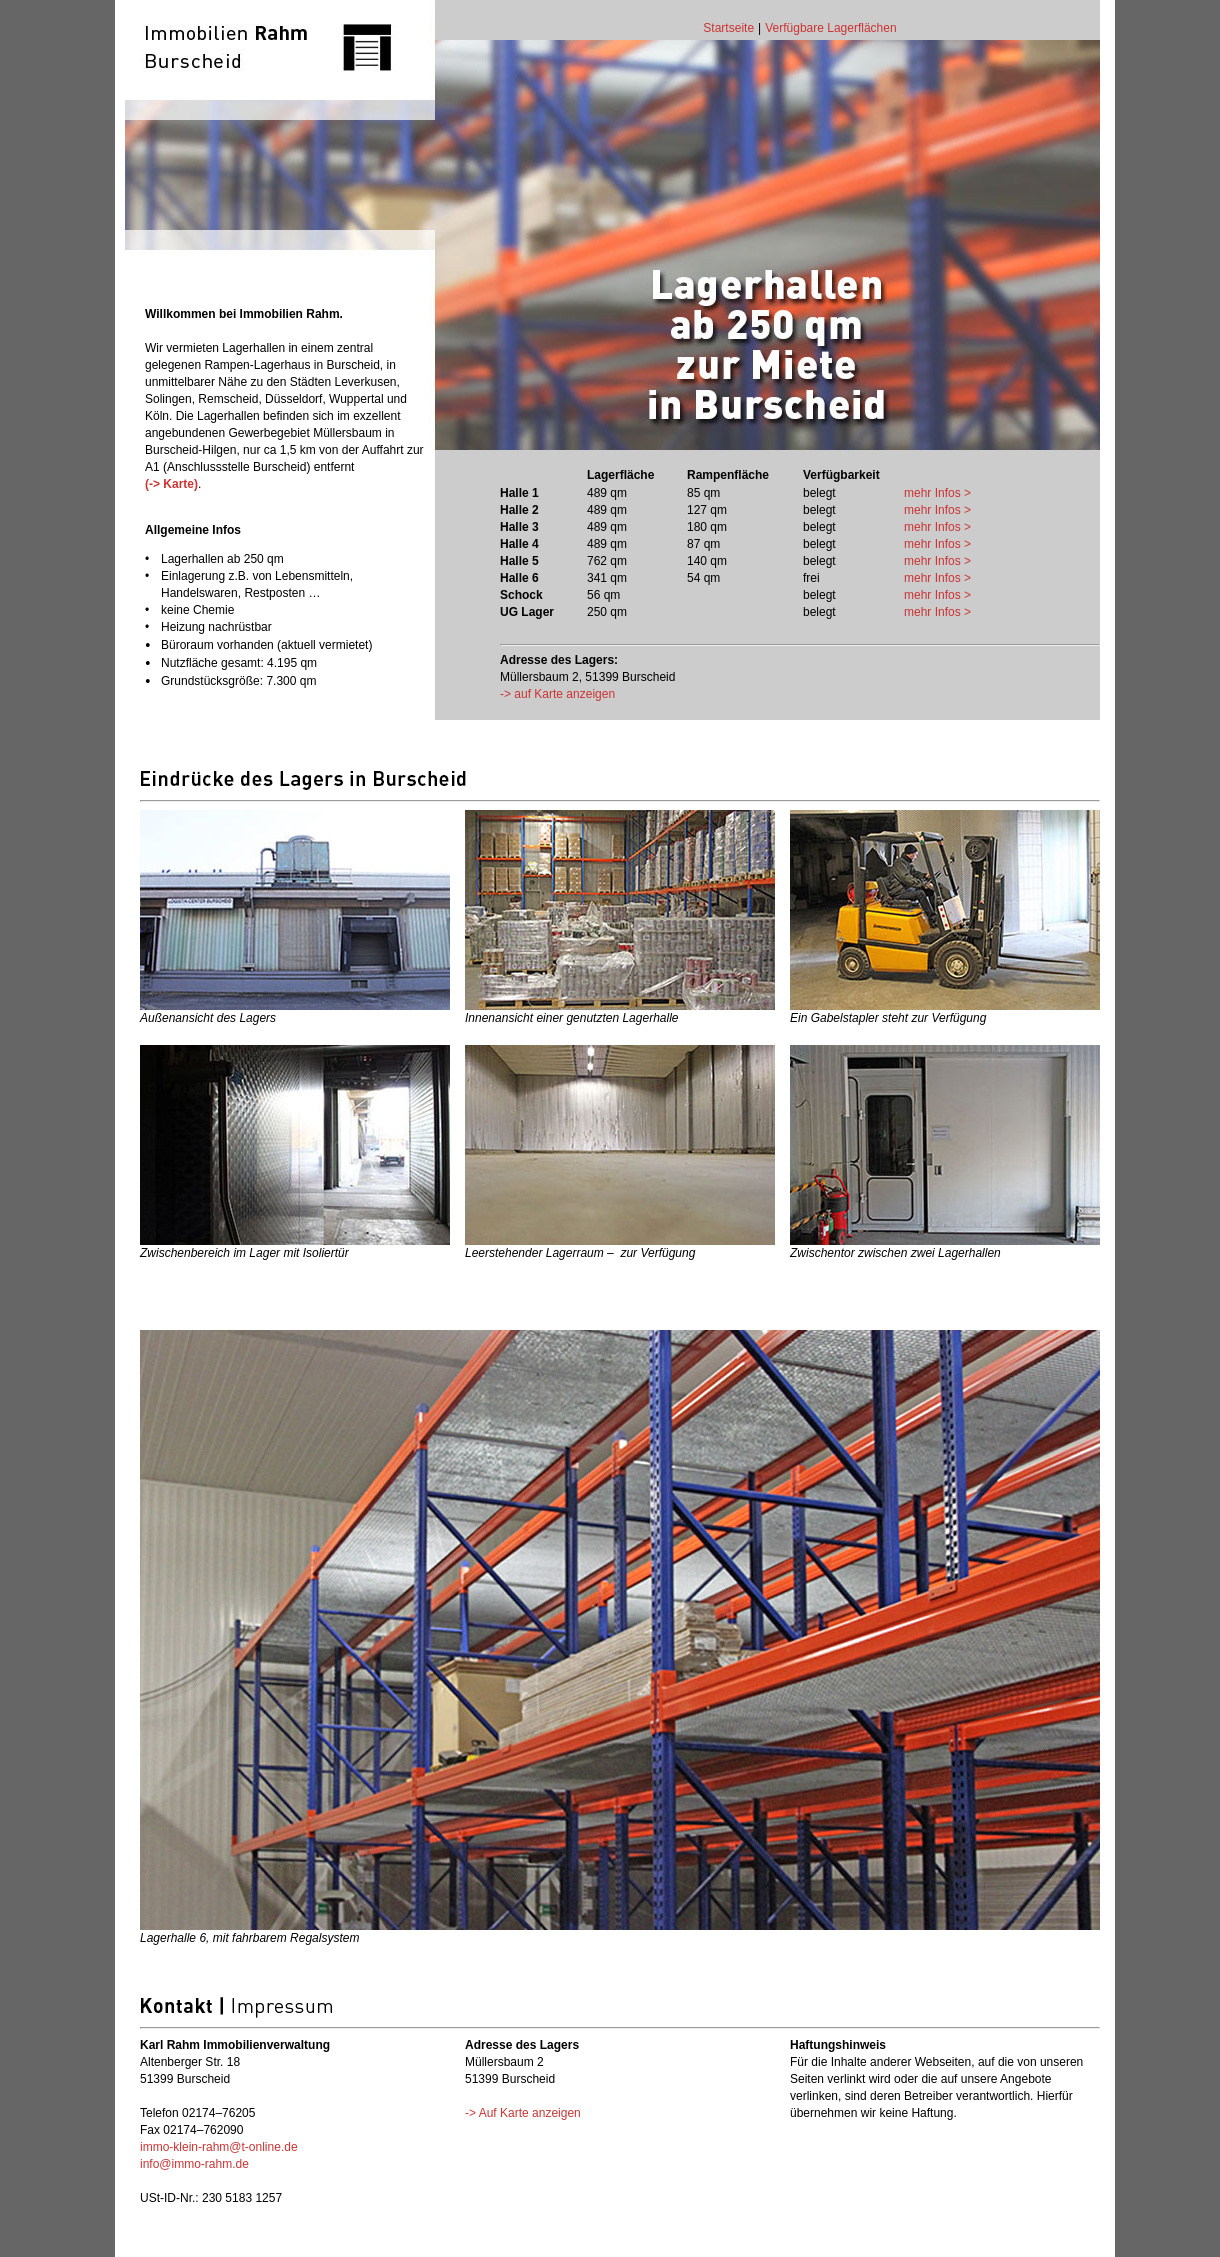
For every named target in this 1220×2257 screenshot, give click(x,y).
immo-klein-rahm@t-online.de (219, 2147)
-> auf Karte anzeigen (557, 694)
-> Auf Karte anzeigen (523, 2113)
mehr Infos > (937, 493)
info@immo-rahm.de (194, 2164)
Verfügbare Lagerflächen (830, 28)
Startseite (728, 28)
